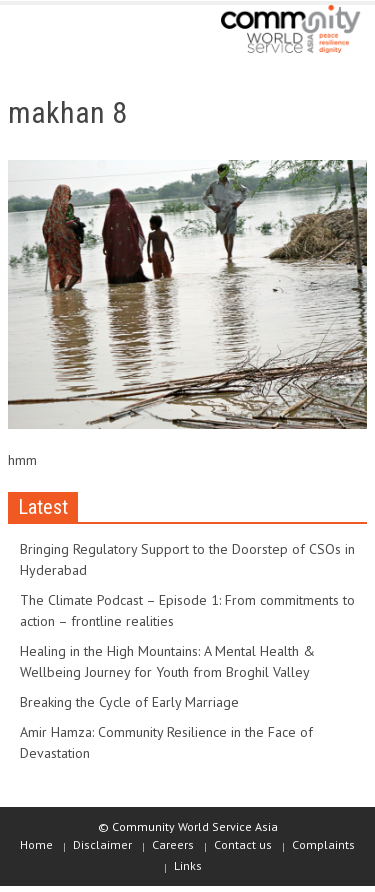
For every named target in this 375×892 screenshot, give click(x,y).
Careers (173, 844)
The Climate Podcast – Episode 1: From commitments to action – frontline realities (187, 610)
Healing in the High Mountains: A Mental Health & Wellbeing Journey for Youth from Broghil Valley (167, 661)
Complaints (323, 844)
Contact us (243, 844)
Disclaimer (102, 844)
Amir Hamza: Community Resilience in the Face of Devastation (166, 742)
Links (188, 865)
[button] (76, 32)
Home (36, 844)
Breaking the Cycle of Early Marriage (129, 702)
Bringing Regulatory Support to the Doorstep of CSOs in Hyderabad (187, 559)
